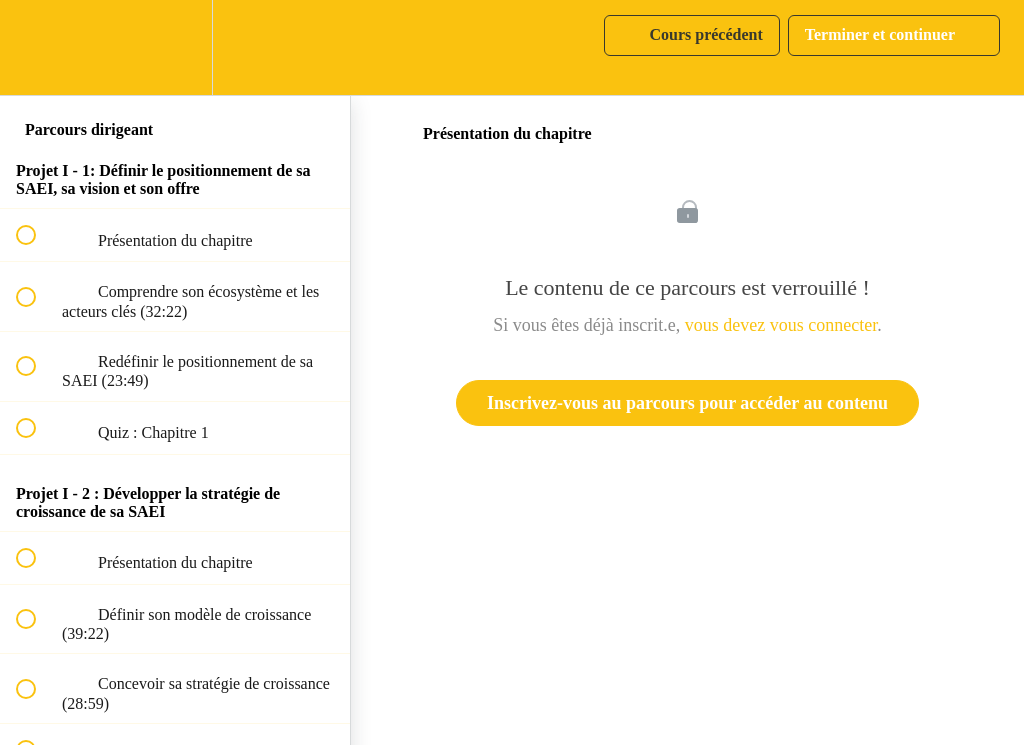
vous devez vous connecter (781, 325)
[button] (37, 47)
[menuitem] (175, 47)
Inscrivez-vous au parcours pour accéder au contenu (687, 403)
